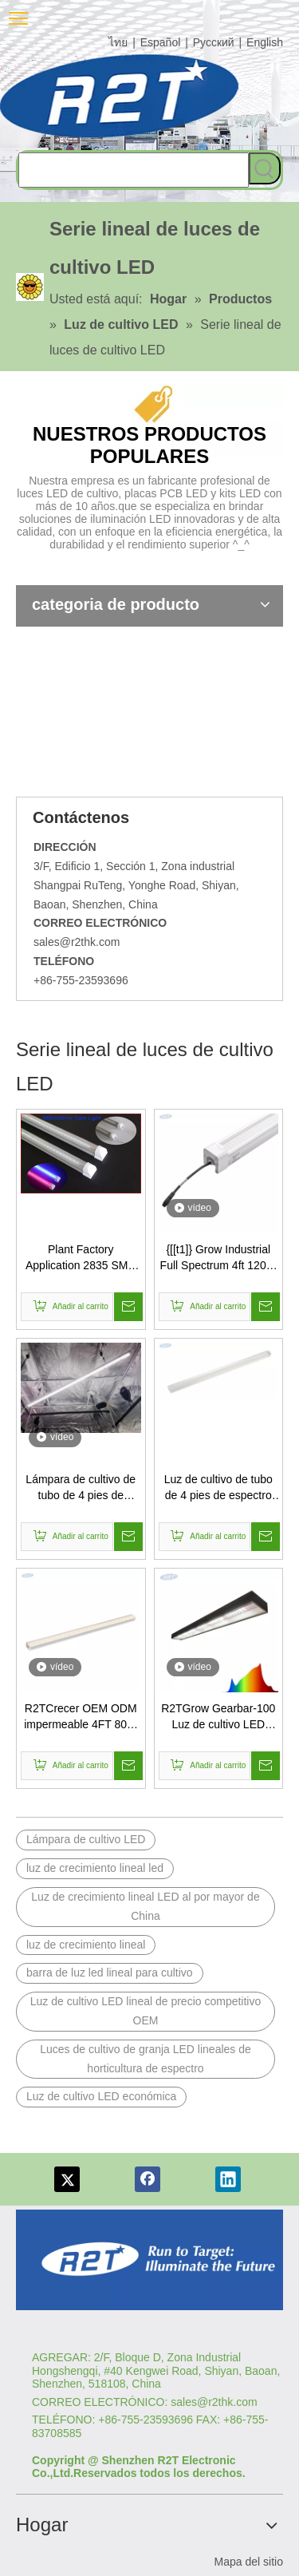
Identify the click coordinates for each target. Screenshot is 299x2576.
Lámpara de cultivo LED (85, 1839)
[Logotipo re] (149, 2260)
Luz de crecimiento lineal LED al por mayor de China (145, 1906)
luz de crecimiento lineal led (94, 1868)
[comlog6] (135, 96)
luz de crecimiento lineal (85, 1944)
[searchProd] (133, 170)
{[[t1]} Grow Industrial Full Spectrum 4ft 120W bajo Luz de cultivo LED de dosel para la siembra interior (218, 1258)
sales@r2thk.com (76, 942)
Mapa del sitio (248, 2561)
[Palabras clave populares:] (265, 168)
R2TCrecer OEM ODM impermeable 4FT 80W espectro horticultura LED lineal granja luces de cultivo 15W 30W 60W (81, 1717)
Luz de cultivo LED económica (101, 2096)
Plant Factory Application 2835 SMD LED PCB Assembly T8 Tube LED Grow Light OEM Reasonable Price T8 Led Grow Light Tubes (80, 1258)
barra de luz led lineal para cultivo (109, 1972)
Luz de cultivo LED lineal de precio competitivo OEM (146, 2011)
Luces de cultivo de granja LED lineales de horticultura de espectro (145, 2059)
